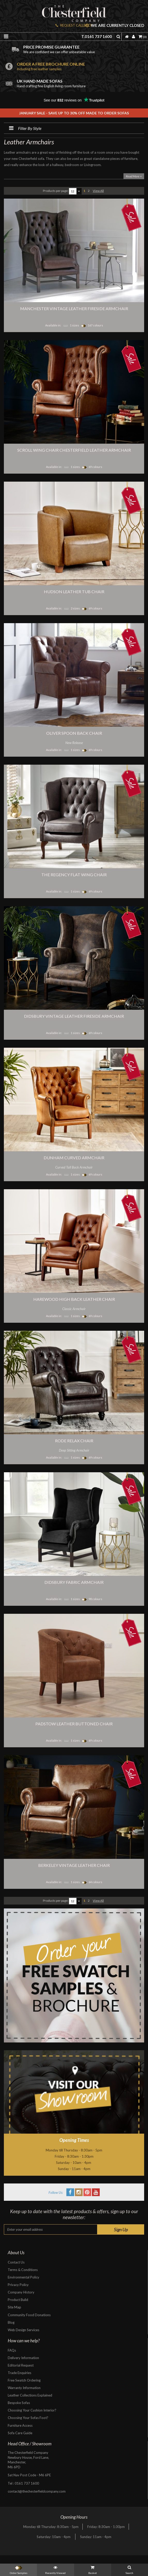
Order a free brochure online (81, 66)
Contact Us (16, 2262)
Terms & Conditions (23, 2270)
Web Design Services (23, 2330)
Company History (21, 2292)
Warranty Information (24, 2388)
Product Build (18, 2300)
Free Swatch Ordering (24, 2380)
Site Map (14, 2307)
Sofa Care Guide (20, 2433)
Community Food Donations (29, 2315)
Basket (92, 2569)
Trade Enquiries (19, 2373)
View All (98, 191)
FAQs (12, 2350)
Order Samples (18, 2569)
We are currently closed (114, 25)
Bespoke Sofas (19, 2403)
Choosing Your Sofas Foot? (28, 2418)
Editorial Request (21, 2365)
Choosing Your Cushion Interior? (32, 2410)
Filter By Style (23, 128)
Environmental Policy (23, 2277)
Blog (11, 2322)
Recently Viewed (55, 2569)
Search (129, 2569)
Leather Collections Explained (30, 2395)
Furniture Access (20, 2425)
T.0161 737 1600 (96, 36)
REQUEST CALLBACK (74, 25)
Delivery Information (23, 2358)
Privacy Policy (18, 2285)
